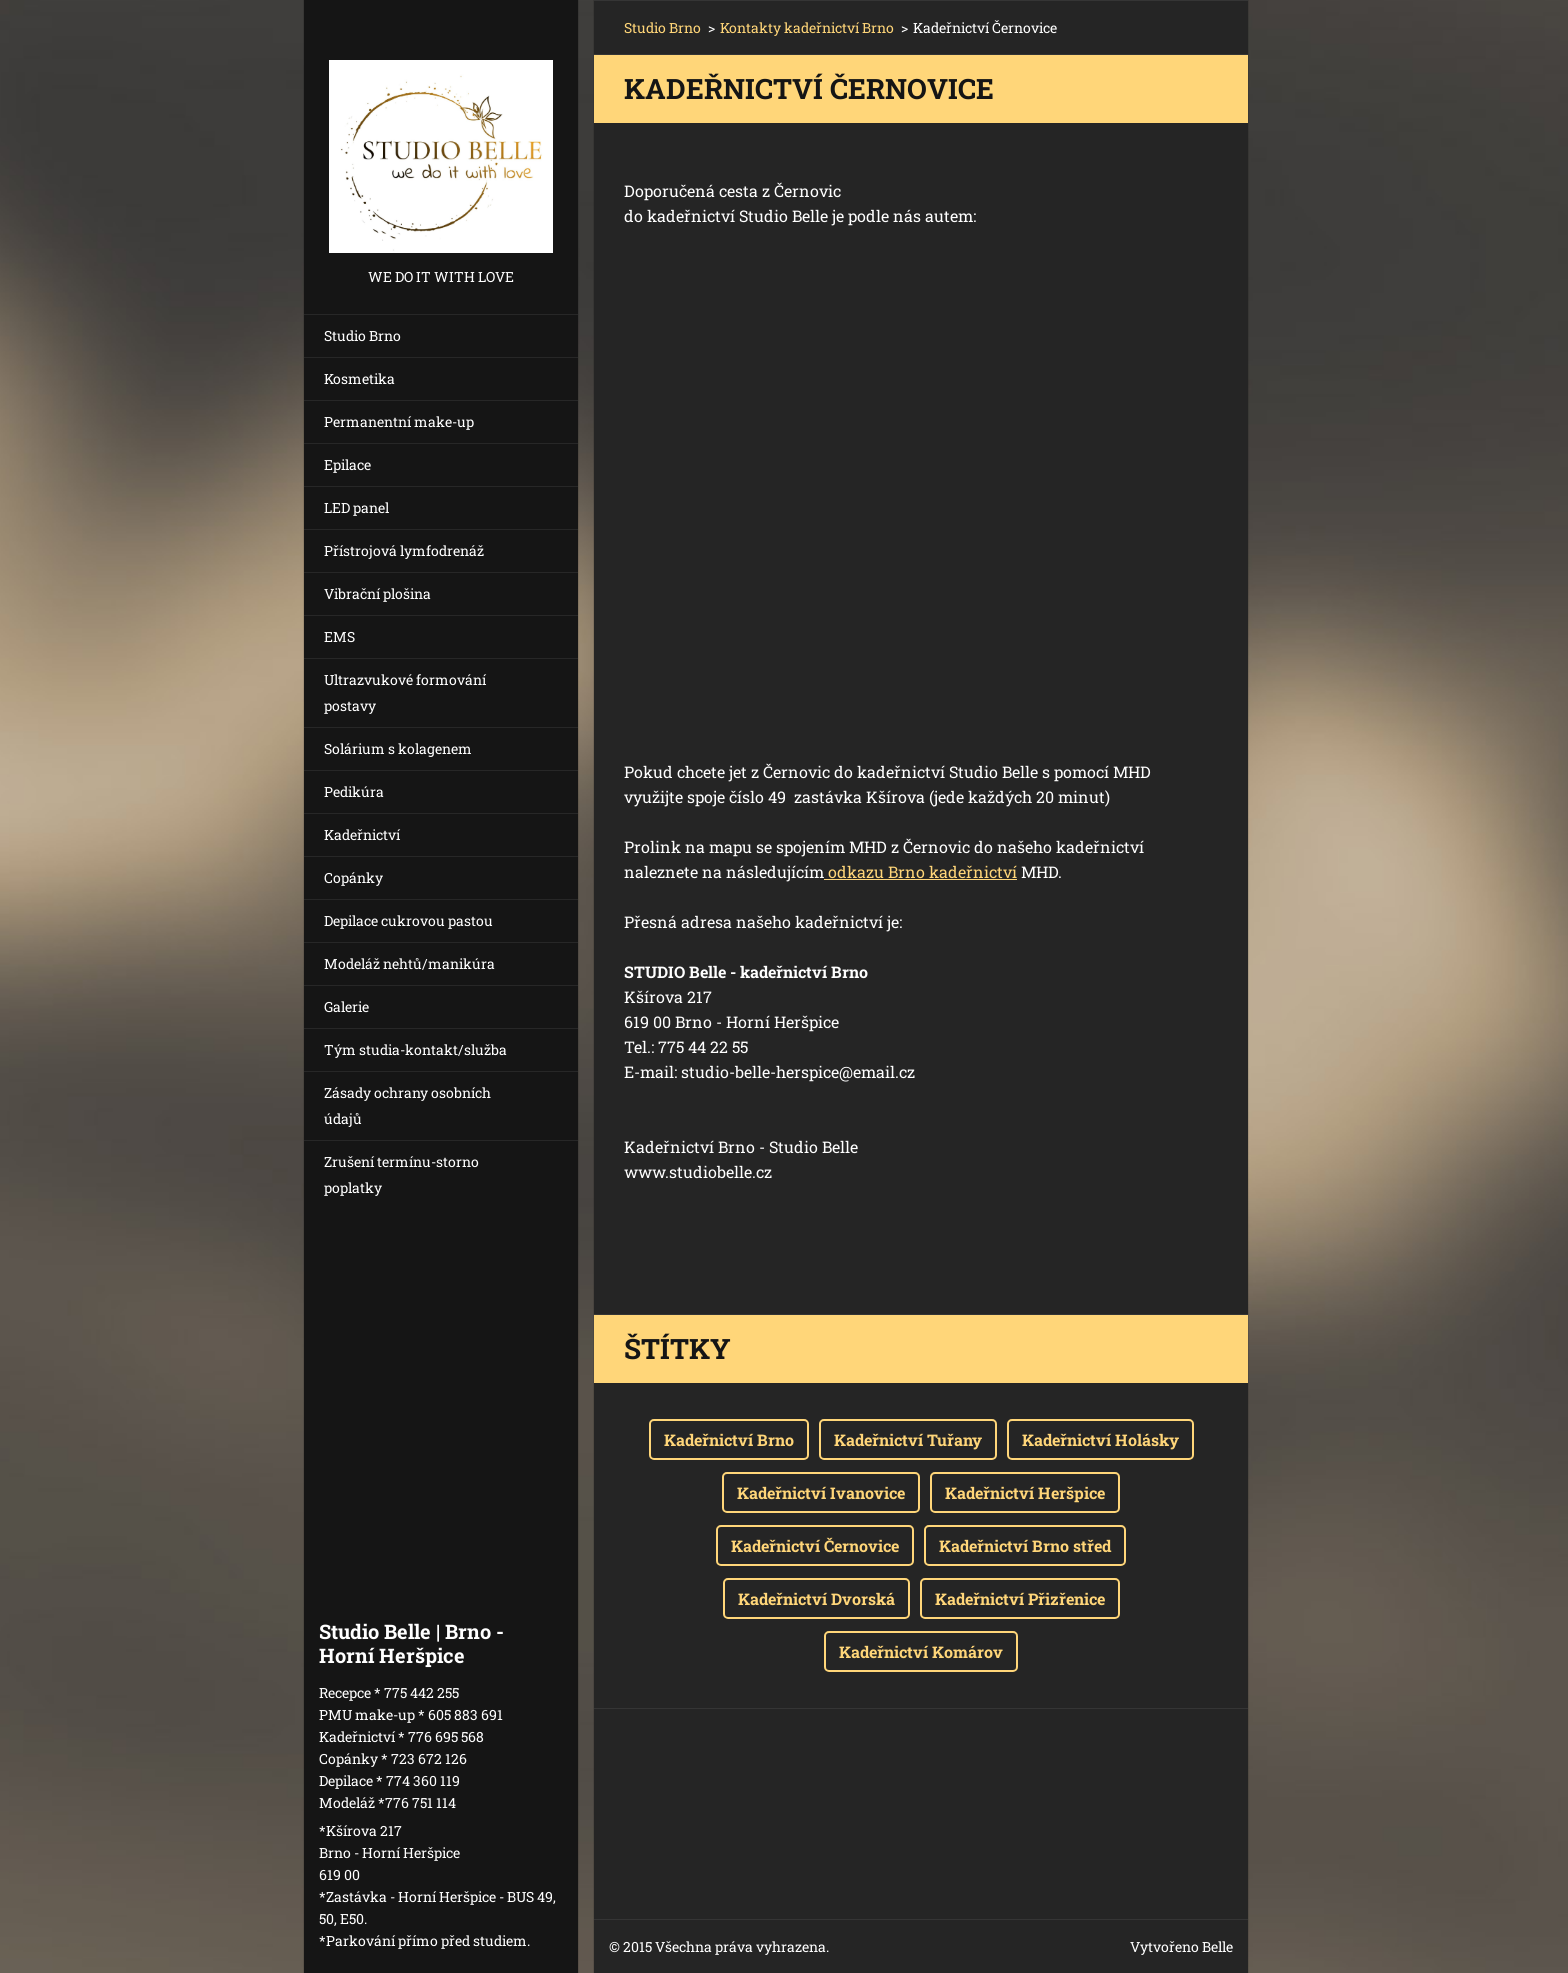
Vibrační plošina (377, 593)
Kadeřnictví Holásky (1100, 1439)
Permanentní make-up (399, 421)
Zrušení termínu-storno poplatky (401, 1174)
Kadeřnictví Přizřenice (1020, 1598)
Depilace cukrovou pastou (408, 920)
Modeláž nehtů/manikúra (409, 963)
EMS (339, 636)
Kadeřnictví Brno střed (1025, 1545)
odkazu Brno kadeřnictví (920, 871)
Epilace (347, 464)
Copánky (353, 877)
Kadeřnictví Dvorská (816, 1598)
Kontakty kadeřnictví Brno (807, 27)
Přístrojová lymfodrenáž (404, 550)
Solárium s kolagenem (398, 748)
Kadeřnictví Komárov (921, 1651)
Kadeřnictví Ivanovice (821, 1492)
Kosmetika (359, 378)
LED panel (356, 507)
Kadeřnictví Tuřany (908, 1439)
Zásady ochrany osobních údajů (407, 1105)
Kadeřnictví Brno (729, 1439)
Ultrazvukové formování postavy (405, 692)
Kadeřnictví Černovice (815, 1545)
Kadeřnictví (362, 834)
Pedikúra (354, 791)
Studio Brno (362, 335)
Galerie (346, 1006)
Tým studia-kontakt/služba (415, 1049)
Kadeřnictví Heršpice (1025, 1492)
